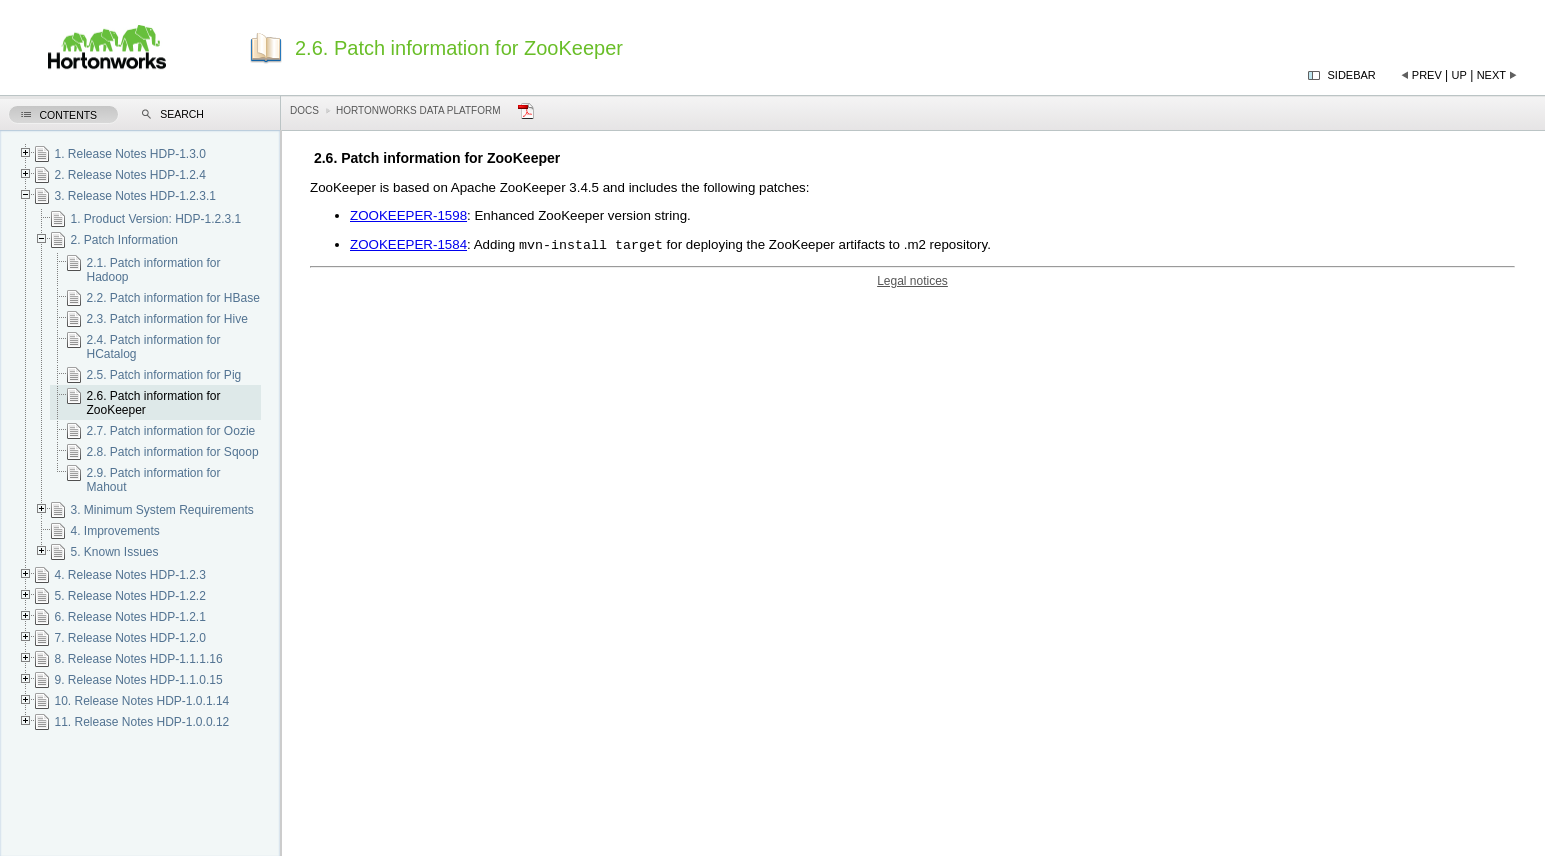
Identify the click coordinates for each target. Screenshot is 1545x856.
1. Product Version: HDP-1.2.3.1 (155, 219)
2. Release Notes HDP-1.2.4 (129, 175)
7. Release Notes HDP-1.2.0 (129, 638)
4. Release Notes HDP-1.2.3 (129, 575)
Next (1491, 75)
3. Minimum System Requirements (161, 510)
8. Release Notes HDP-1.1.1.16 (138, 659)
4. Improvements (114, 531)
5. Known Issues (114, 552)
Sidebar (1352, 75)
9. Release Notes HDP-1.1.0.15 (138, 680)
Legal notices (912, 283)
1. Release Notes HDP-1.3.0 (129, 154)
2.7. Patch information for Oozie (170, 431)
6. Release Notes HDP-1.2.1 (129, 617)
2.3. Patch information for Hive (166, 319)
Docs (304, 110)
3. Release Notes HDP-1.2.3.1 (134, 196)
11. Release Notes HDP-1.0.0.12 (141, 722)
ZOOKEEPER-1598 (408, 215)
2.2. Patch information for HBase (172, 298)
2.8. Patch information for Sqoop (172, 452)
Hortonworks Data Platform (418, 110)
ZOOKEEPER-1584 (408, 246)
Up (1459, 75)
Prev (1427, 75)
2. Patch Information (123, 240)
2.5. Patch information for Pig (163, 375)
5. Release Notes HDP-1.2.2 (129, 596)
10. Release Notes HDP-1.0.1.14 (141, 701)
